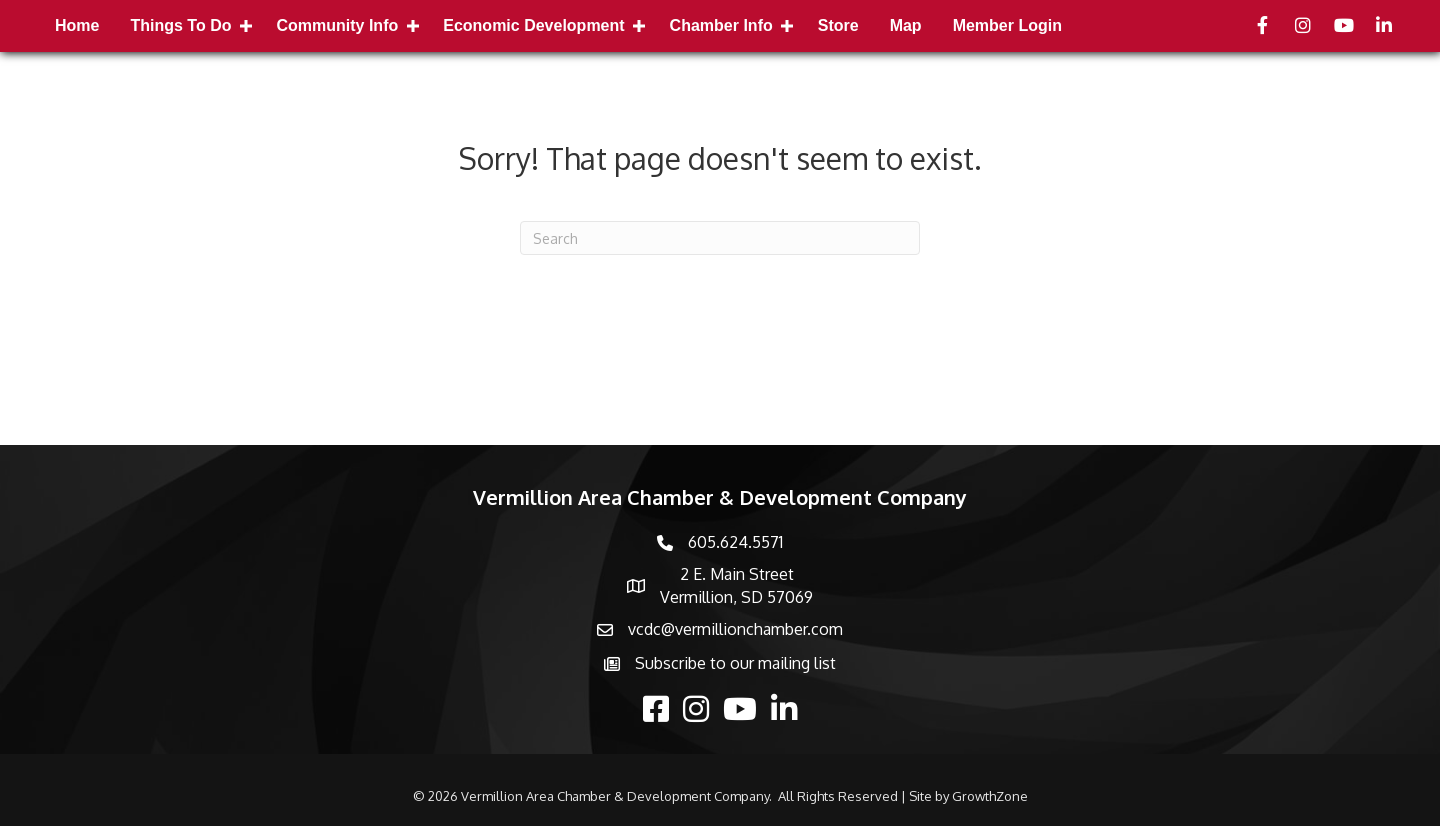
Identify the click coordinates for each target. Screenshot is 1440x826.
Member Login (1007, 25)
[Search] (720, 238)
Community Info (337, 25)
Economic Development (533, 25)
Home (77, 25)
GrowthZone (990, 796)
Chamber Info (721, 25)
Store (838, 25)
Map (906, 25)
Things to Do (180, 25)
